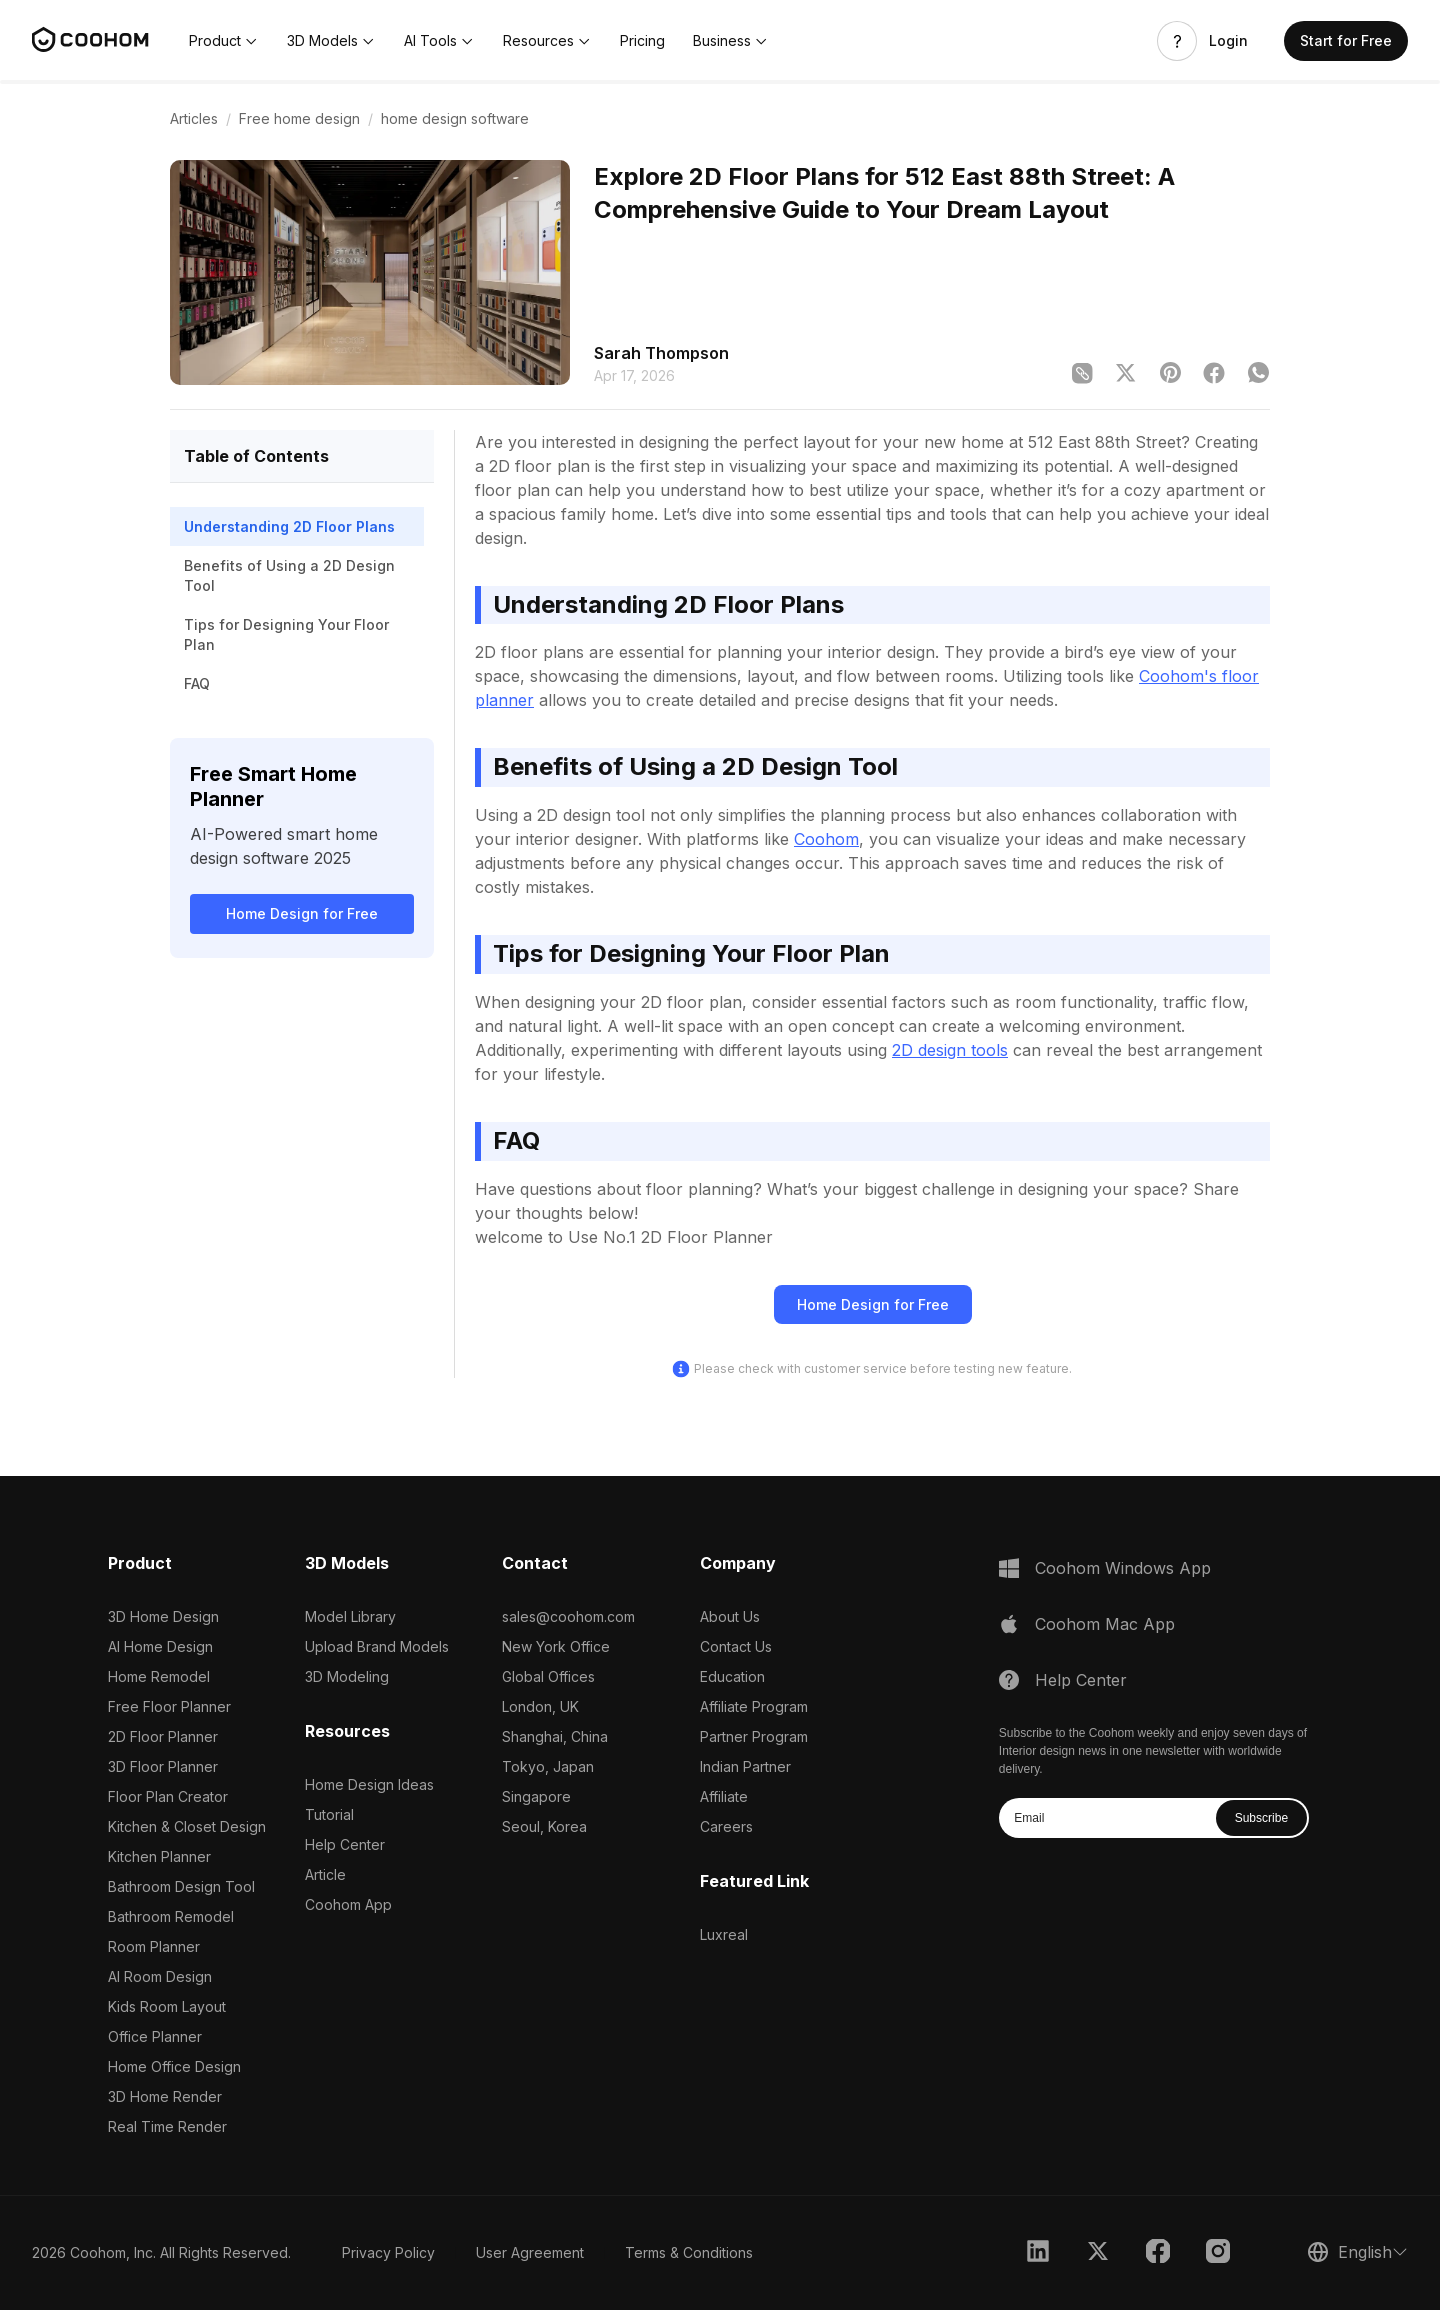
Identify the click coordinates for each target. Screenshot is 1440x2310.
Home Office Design (174, 2066)
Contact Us (736, 1646)
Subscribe (1261, 1818)
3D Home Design (163, 1616)
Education (732, 1676)
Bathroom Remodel (171, 1916)
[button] (224, 41)
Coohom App (348, 1904)
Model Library (350, 1616)
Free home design (299, 118)
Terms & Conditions (689, 2252)
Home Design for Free (302, 913)
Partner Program (754, 1736)
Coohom (826, 839)
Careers (726, 1826)
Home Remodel (159, 1676)
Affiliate (724, 1796)
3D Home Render (165, 2096)
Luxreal (724, 1934)
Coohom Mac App (1105, 1624)
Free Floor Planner (169, 1706)
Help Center (345, 1844)
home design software (455, 118)
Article (325, 1874)
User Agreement (530, 2252)
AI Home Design (160, 1646)
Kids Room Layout (167, 2006)
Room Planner (154, 1946)
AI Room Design (160, 1976)
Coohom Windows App (1123, 1568)
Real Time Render (167, 2126)
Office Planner (155, 2036)
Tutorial (329, 1814)
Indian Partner (745, 1766)
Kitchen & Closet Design (187, 1826)
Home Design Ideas (369, 1784)
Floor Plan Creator (168, 1796)
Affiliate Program (754, 1706)
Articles (194, 118)
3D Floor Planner (163, 1766)
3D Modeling (347, 1676)
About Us (730, 1616)
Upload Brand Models (377, 1646)
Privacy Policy (388, 2252)
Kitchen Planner (159, 1856)
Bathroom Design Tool (181, 1886)
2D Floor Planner (163, 1736)
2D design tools (950, 1050)
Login (1228, 41)
